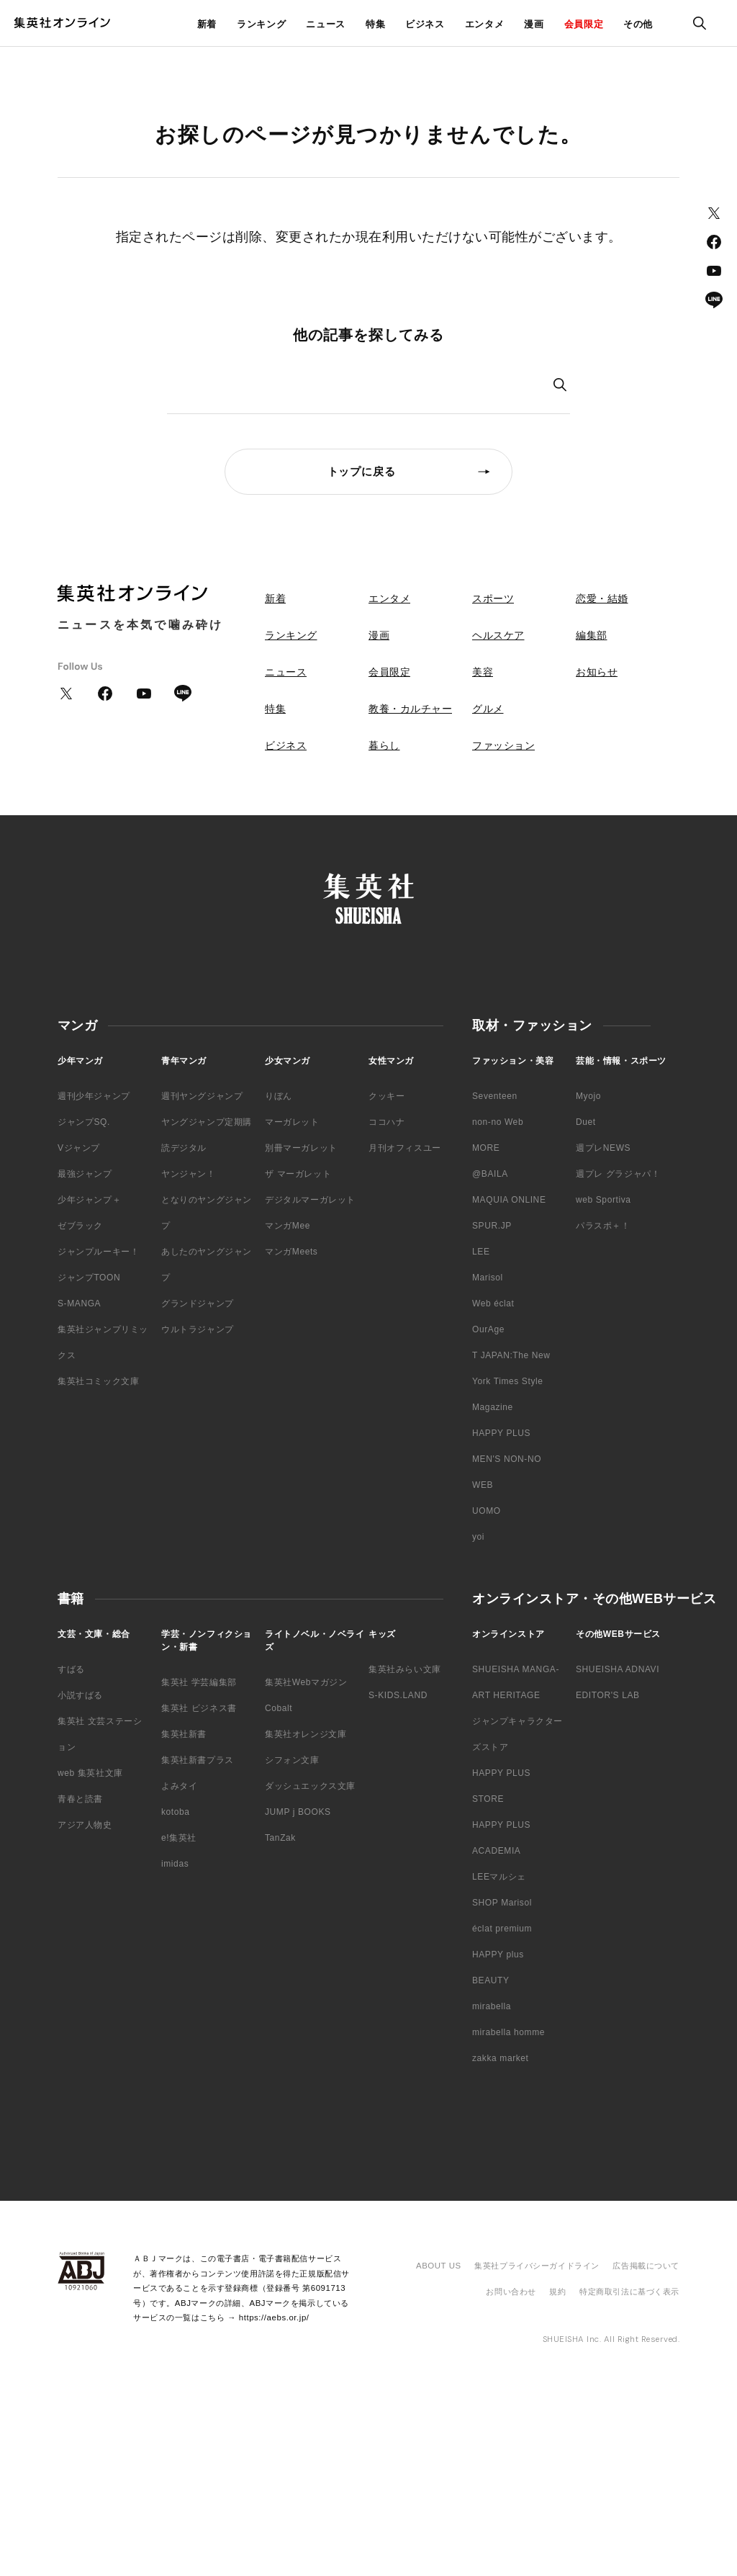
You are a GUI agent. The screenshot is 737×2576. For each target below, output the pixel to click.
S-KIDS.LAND (398, 1695)
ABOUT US (438, 2265)
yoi (478, 1537)
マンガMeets (291, 1252)
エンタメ (485, 24)
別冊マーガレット (301, 1148)
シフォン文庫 (292, 1760)
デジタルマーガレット (310, 1200)
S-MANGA (79, 1303)
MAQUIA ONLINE (509, 1200)
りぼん (278, 1096)
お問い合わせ (510, 2291)
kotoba (175, 1812)
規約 (557, 2291)
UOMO (486, 1511)
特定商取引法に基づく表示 (629, 2291)
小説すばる (80, 1695)
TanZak (280, 1838)
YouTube (714, 270)
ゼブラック (80, 1226)
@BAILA (490, 1174)
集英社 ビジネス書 (199, 1708)
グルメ (488, 708)
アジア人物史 (85, 1825)
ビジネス (425, 24)
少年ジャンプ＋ (89, 1200)
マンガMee (287, 1226)
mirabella (491, 2006)
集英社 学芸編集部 (199, 1682)
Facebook (714, 242)
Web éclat (493, 1303)
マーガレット (292, 1122)
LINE (714, 299)
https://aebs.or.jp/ (274, 2317)
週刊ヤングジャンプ (202, 1096)
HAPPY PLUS (501, 1433)
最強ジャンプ (85, 1174)
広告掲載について (645, 2265)
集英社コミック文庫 (98, 1381)
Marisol (487, 1278)
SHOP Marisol (502, 1903)
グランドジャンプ (197, 1303)
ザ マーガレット (298, 1174)
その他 (638, 24)
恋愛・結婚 (602, 598)
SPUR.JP (492, 1226)
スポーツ (493, 598)
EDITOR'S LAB (608, 1695)
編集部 (591, 635)
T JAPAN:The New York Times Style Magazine (511, 1381)
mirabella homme (508, 2032)
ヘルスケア (498, 635)
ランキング (261, 24)
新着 (207, 24)
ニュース (325, 24)
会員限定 (584, 24)
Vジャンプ (79, 1148)
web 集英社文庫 (90, 1773)
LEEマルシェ (499, 1877)
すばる (71, 1669)
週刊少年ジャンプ (94, 1096)
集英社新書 (184, 1734)
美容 (482, 672)
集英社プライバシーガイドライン (537, 2265)
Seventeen (494, 1096)
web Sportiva (603, 1200)
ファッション (503, 745)
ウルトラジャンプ (197, 1329)
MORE (485, 1148)
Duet (586, 1122)
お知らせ (597, 672)
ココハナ (386, 1122)
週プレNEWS (603, 1148)
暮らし (384, 745)
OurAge (488, 1329)
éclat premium (502, 1929)
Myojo (588, 1096)
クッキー (386, 1096)
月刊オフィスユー (404, 1148)
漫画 (533, 24)
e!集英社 (178, 1838)
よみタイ (179, 1786)
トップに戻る (361, 471)
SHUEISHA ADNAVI (617, 1669)
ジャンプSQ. (84, 1122)
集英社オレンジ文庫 (305, 1734)
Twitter (714, 213)
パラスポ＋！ (603, 1226)
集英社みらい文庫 (404, 1669)
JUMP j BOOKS (298, 1812)
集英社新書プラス (197, 1760)
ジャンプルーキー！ (98, 1252)
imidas (175, 1864)
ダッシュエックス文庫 (310, 1786)
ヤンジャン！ (188, 1174)
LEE (480, 1252)
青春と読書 (80, 1799)
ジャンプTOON (89, 1278)
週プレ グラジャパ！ (618, 1174)
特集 (375, 24)
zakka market (500, 2058)
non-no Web (497, 1122)
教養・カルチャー (410, 708)
